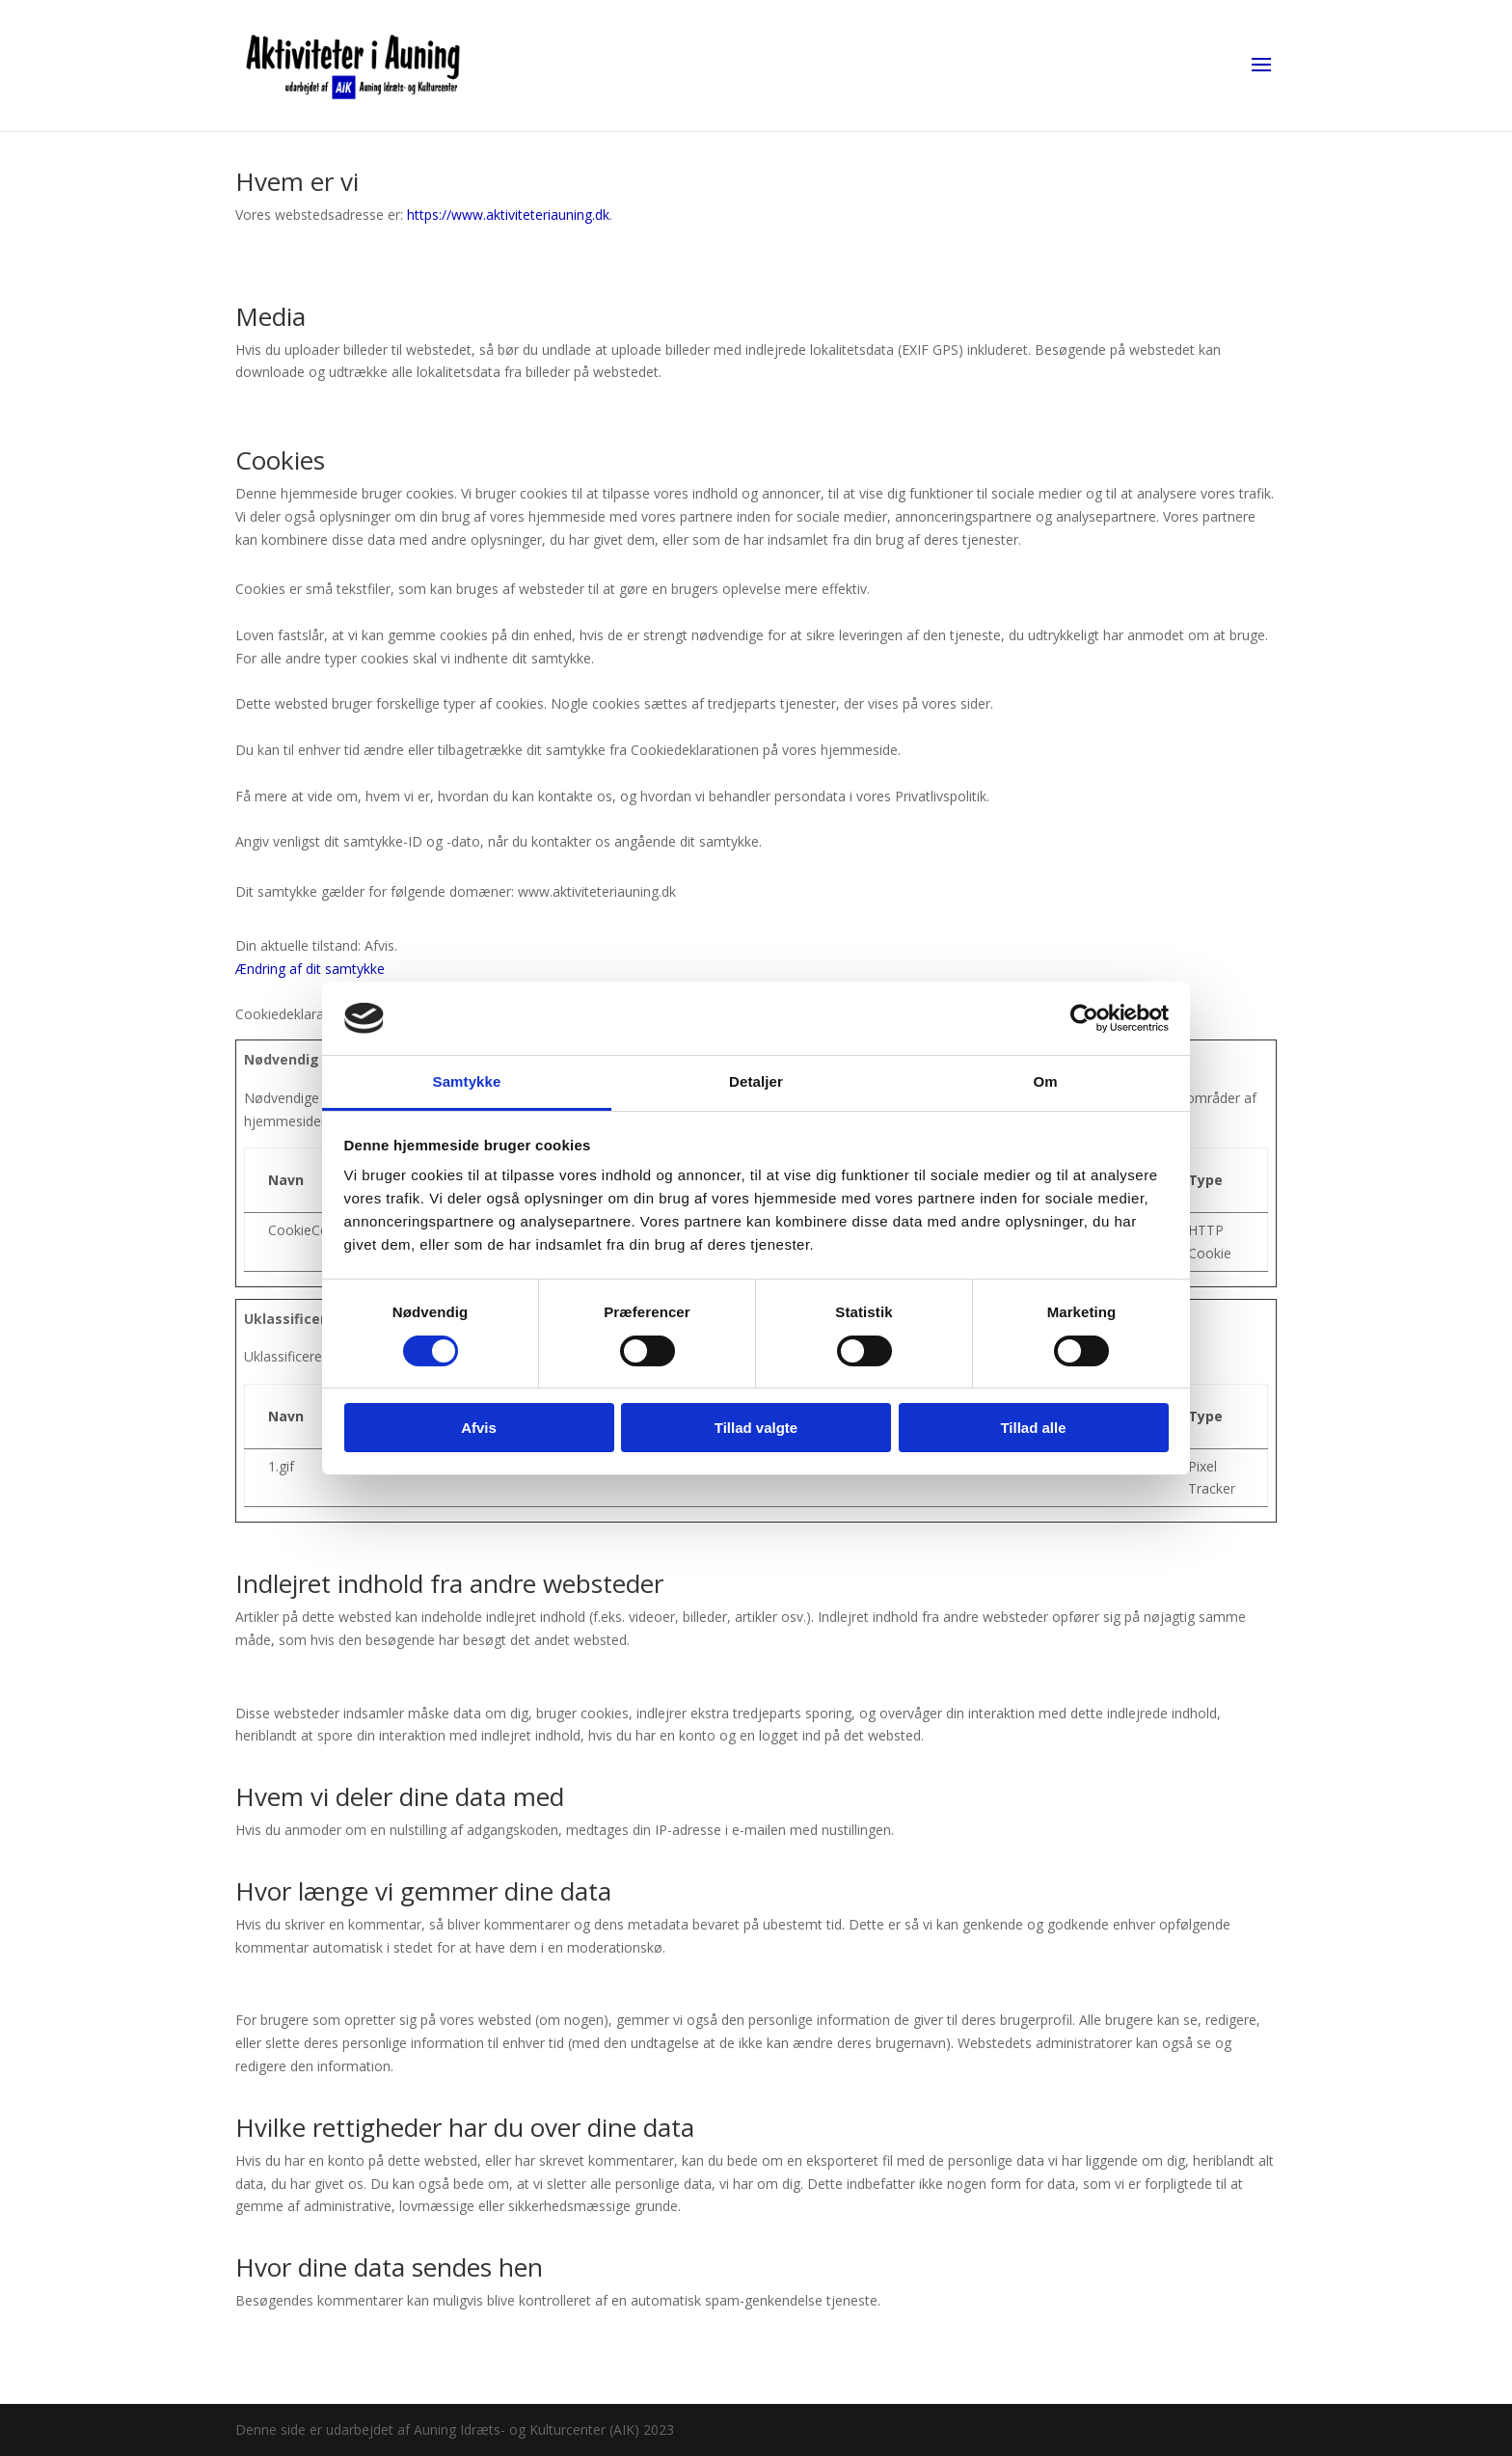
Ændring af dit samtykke (310, 968)
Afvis (479, 1427)
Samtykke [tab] (467, 1081)
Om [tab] (1045, 1081)
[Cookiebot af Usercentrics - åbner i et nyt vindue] (1084, 1018)
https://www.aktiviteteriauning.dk (508, 214)
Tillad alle (1033, 1427)
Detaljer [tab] (756, 1081)
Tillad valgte (756, 1427)
